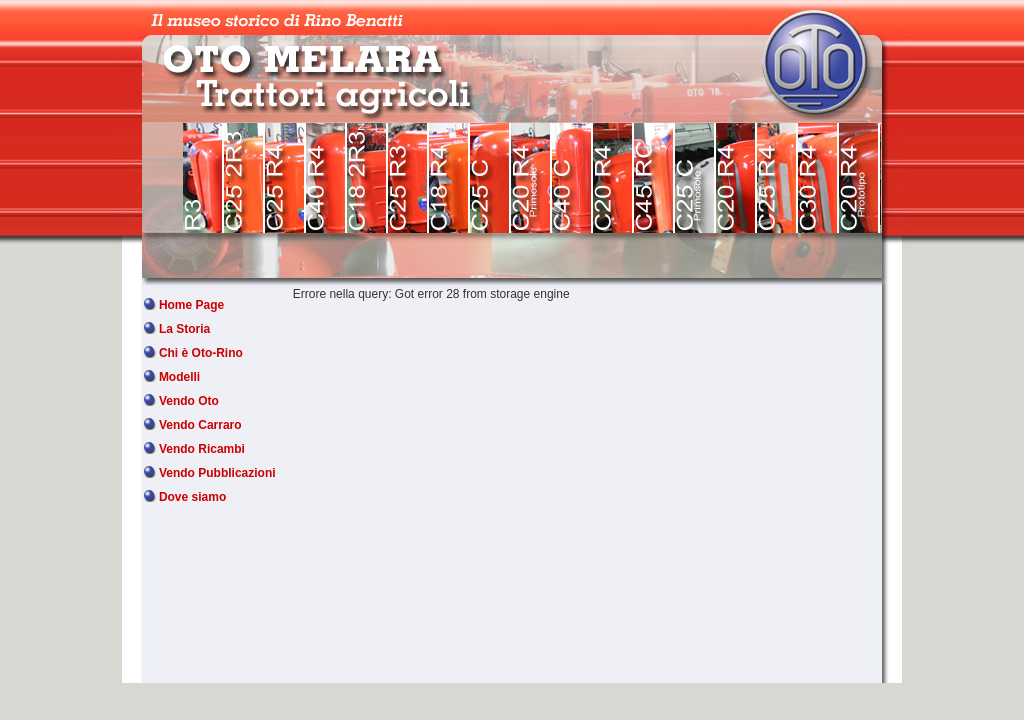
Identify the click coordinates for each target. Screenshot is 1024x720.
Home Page (191, 305)
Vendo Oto (189, 401)
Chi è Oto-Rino (201, 353)
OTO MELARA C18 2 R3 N (367, 178)
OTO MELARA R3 (203, 178)
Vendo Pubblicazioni (217, 473)
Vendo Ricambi (202, 449)
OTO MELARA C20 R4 (613, 178)
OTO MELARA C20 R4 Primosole (531, 178)
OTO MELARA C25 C (490, 178)
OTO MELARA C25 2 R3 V (244, 178)
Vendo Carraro (200, 425)
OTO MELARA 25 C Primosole (695, 178)
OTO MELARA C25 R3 (408, 178)
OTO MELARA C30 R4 (818, 178)
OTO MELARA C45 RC (654, 178)
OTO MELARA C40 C (572, 178)
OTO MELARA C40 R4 (326, 178)
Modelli (179, 377)
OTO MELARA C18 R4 (449, 178)
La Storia (184, 329)
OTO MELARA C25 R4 (285, 178)
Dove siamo (192, 497)
